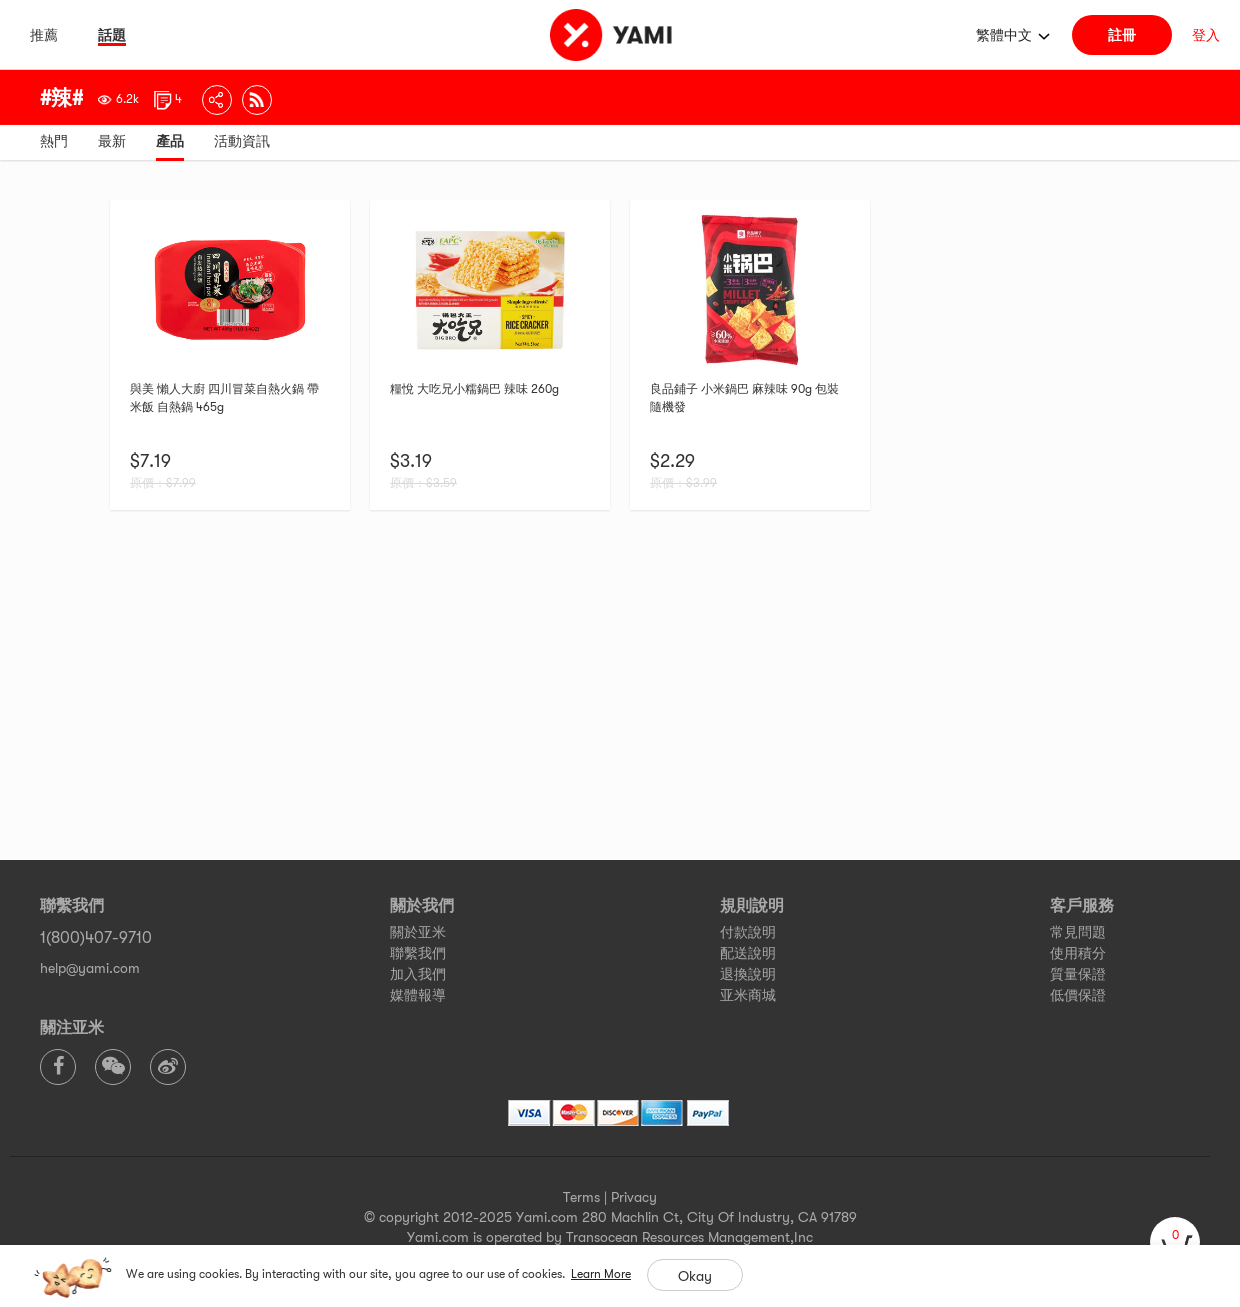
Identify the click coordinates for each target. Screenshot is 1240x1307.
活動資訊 (242, 141)
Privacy (634, 1197)
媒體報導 (418, 995)
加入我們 (418, 974)
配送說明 (748, 953)
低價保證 (1078, 995)
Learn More (601, 1274)
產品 (170, 141)
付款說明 (748, 932)
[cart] (1175, 1242)
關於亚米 (418, 932)
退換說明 (748, 974)
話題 (112, 35)
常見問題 (1078, 932)
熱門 (54, 141)
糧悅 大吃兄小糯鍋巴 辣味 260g (474, 389)
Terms (581, 1197)
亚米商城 (748, 995)
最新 (112, 141)
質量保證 (1078, 974)
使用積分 (1078, 953)
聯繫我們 (418, 953)
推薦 (44, 35)
